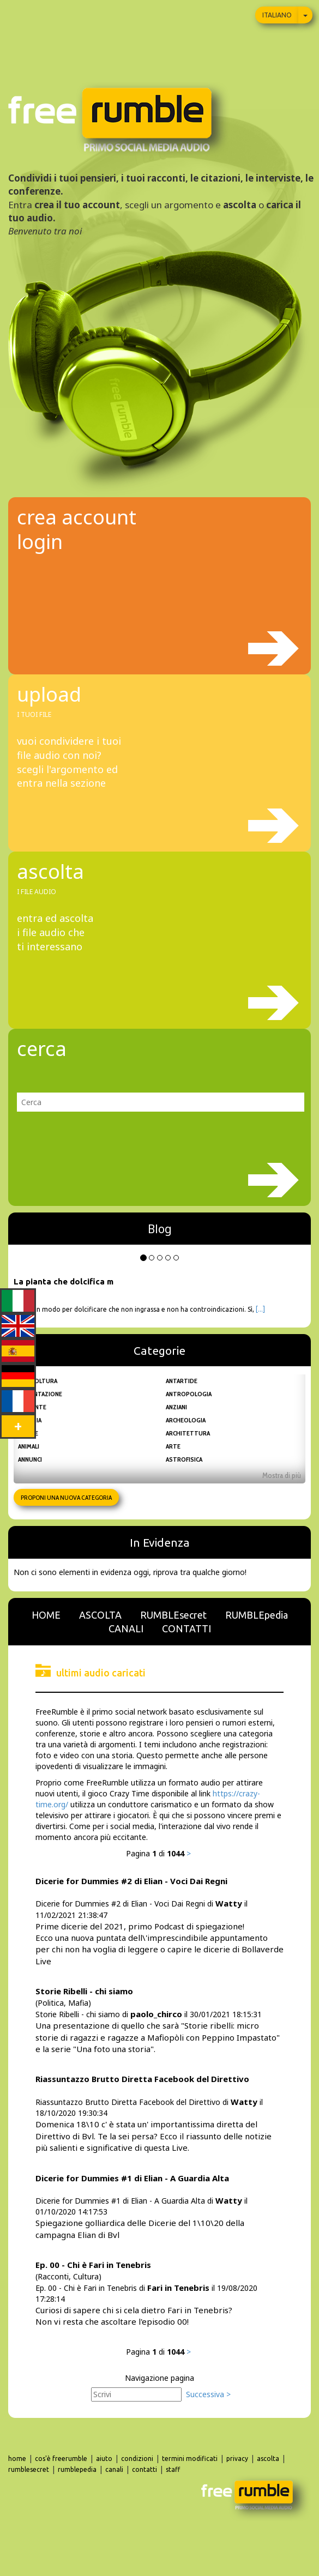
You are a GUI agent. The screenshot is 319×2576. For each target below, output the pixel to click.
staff (173, 2469)
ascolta (268, 2458)
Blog (160, 1228)
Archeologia (186, 1420)
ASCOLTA (100, 1614)
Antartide (181, 1381)
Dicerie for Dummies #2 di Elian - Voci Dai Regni (131, 1880)
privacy (237, 2458)
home (17, 2458)
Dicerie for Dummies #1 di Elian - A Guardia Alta (132, 2178)
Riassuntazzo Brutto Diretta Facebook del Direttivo (142, 2078)
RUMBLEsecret (173, 1614)
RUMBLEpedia (256, 1614)
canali (114, 2469)
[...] (260, 1309)
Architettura (188, 1433)
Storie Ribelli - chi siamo (84, 1991)
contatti (144, 2469)
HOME (46, 1614)
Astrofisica (184, 1459)
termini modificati (190, 2458)
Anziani (176, 1407)
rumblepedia (77, 2469)
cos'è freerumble (61, 2458)
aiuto (104, 2458)
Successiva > (208, 2394)
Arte (173, 1446)
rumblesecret (28, 2469)
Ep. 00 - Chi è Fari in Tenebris (93, 2264)
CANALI (126, 1628)
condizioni (137, 2458)
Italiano (277, 15)
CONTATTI (186, 1628)
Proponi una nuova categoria (66, 1497)
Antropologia (189, 1394)
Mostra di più (281, 1475)
